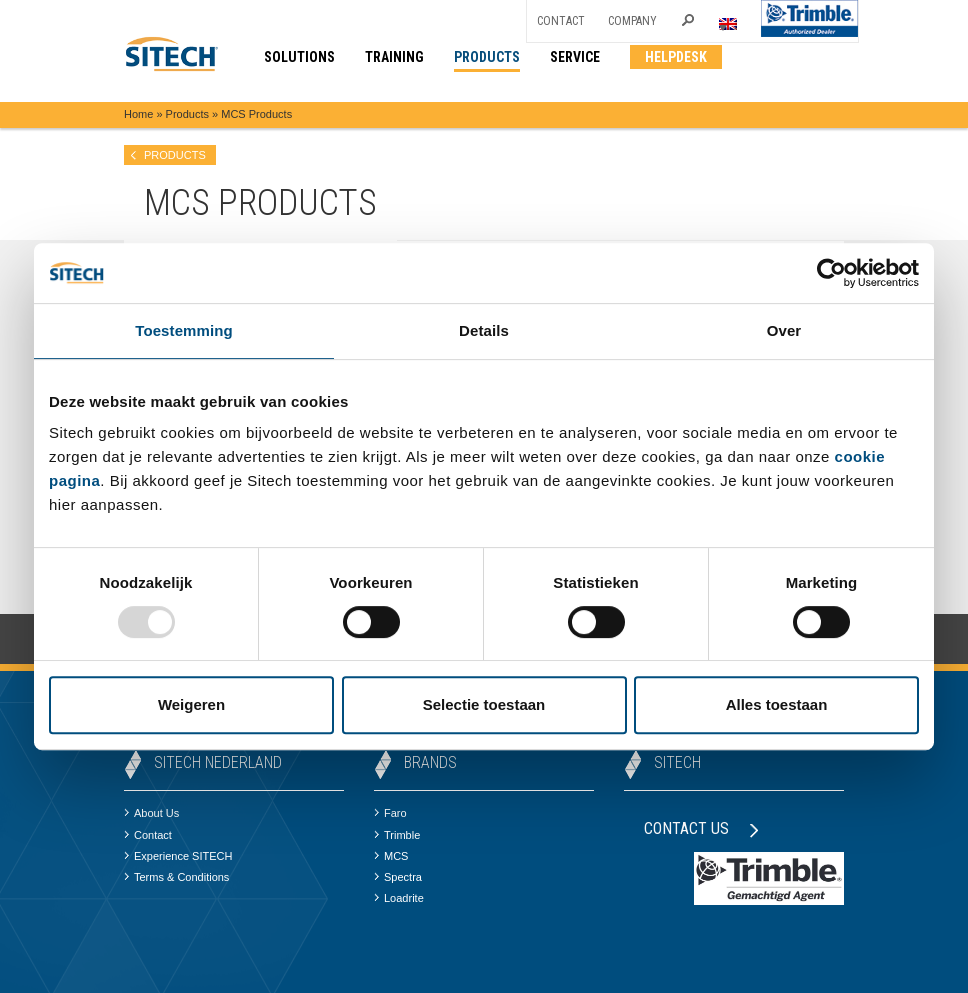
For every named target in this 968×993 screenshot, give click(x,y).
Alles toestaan (777, 704)
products (175, 155)
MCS (391, 856)
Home (138, 114)
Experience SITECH (178, 856)
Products (187, 114)
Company (632, 21)
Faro (390, 813)
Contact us (701, 828)
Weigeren (191, 704)
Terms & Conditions (176, 877)
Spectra (398, 877)
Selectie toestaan (484, 704)
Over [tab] (784, 330)
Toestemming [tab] (184, 330)
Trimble (397, 835)
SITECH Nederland (218, 762)
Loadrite (399, 898)
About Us (151, 813)
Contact (561, 21)
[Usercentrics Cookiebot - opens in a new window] (831, 273)
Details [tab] (484, 330)
